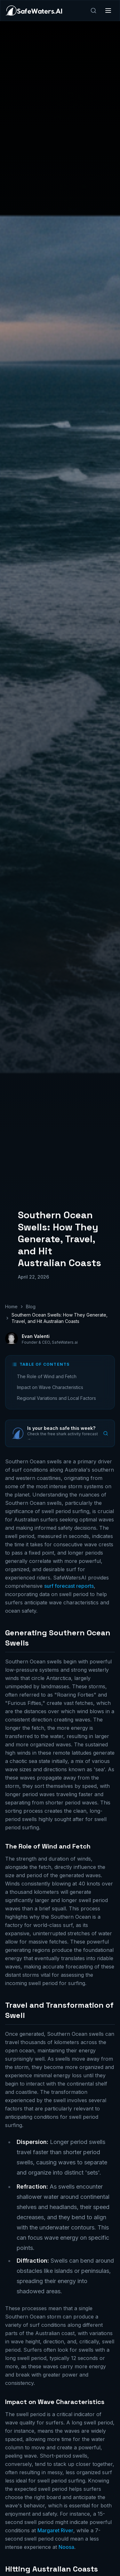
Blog (31, 1306)
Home (11, 1306)
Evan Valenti (36, 1336)
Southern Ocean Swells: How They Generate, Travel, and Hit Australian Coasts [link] (60, 1318)
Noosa (66, 2547)
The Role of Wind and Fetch (46, 1376)
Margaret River (55, 2530)
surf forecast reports (69, 1586)
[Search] (93, 10)
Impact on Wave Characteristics (50, 1387)
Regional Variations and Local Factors (56, 1398)
